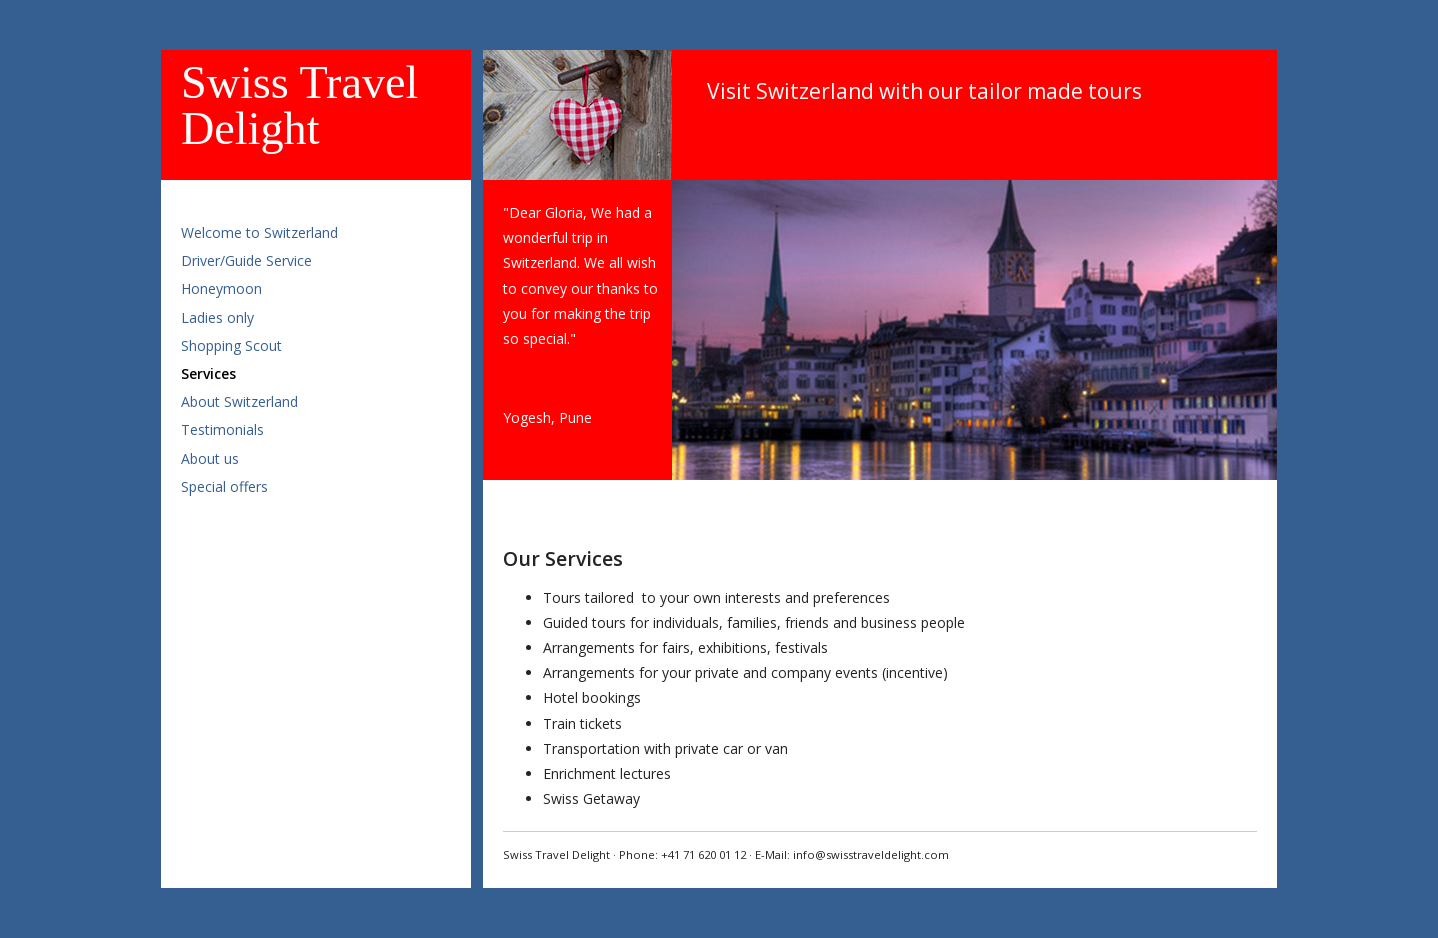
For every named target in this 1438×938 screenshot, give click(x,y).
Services (208, 373)
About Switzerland (239, 401)
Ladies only (217, 317)
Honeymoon (221, 288)
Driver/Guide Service (246, 260)
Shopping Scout (231, 345)
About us (210, 458)
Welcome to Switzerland (259, 232)
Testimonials (222, 429)
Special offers (224, 486)
